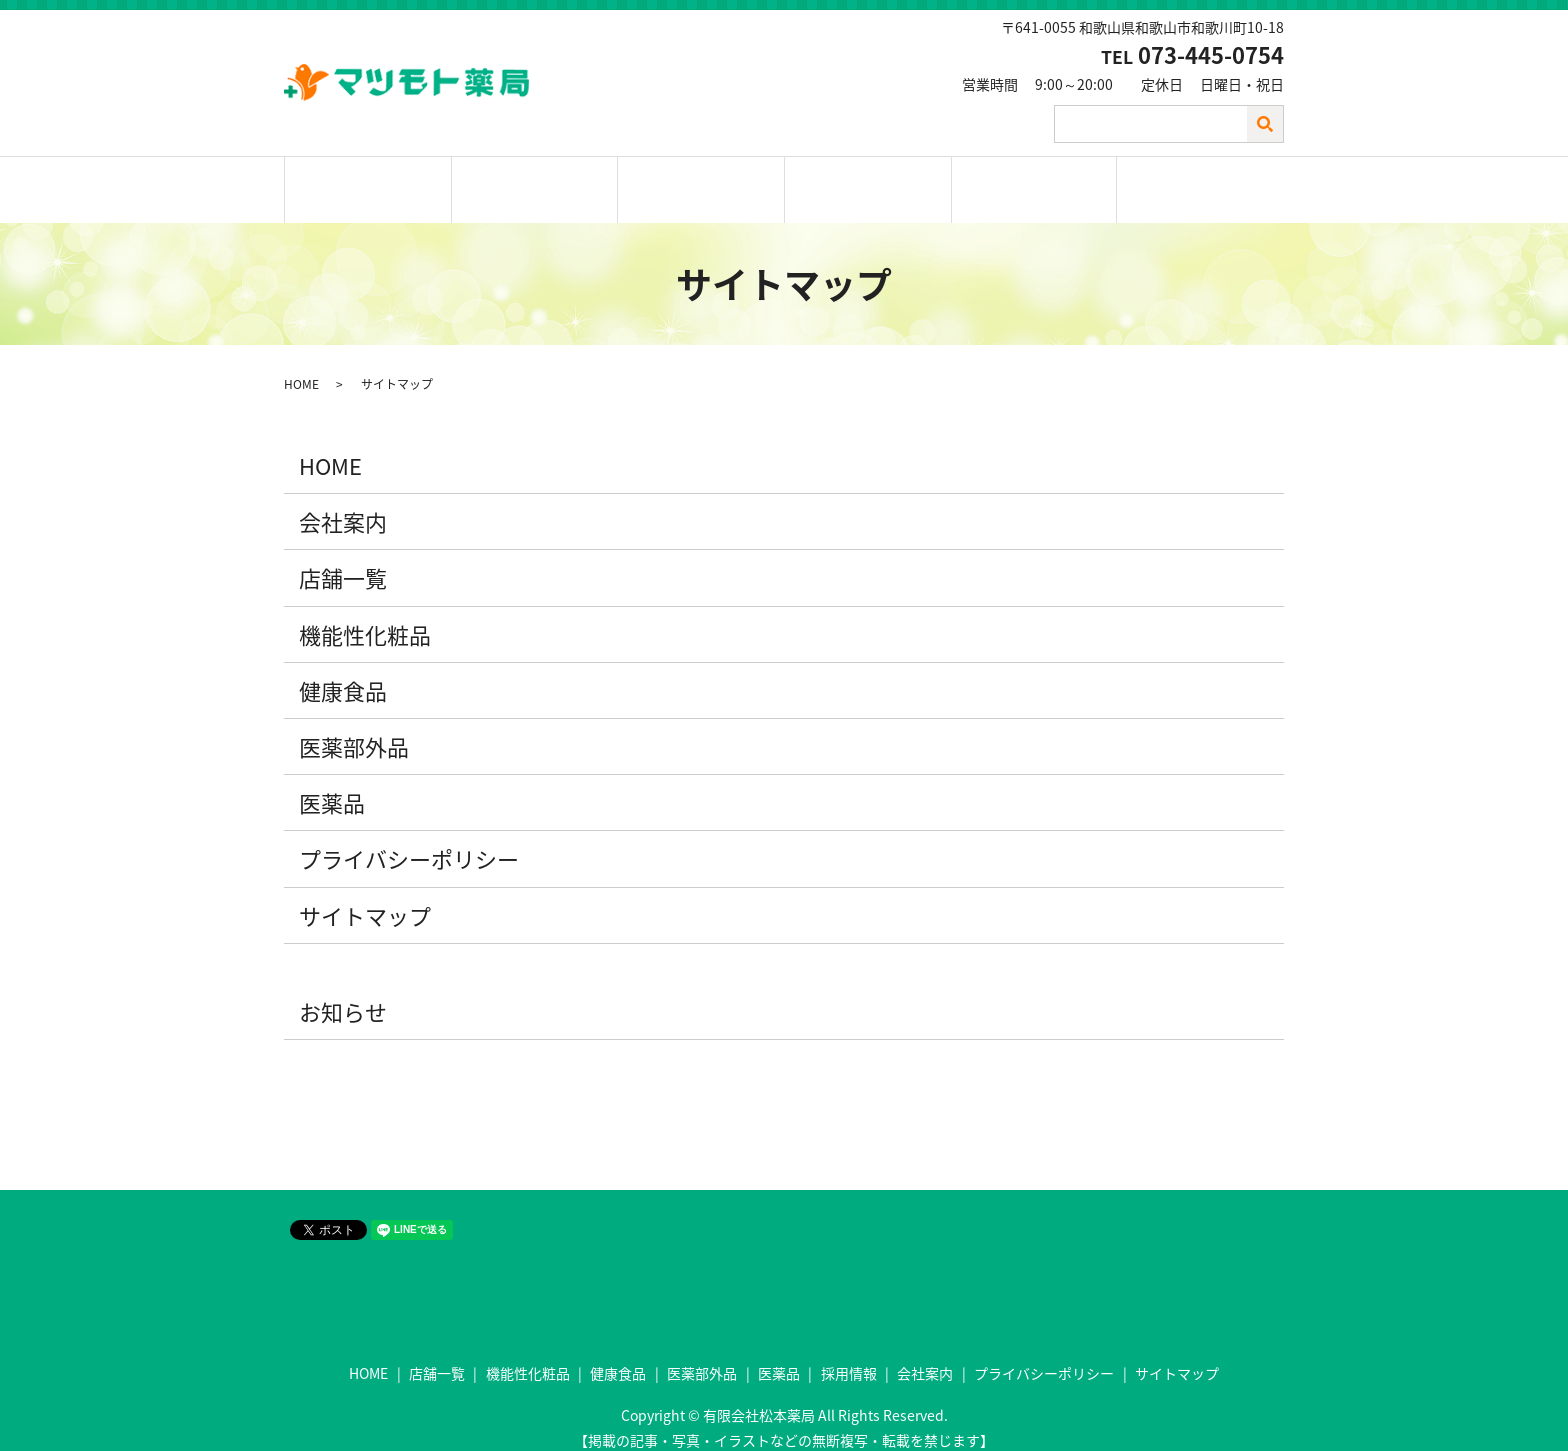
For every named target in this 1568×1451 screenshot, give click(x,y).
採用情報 (868, 182)
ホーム (368, 182)
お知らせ (343, 994)
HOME (301, 368)
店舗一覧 (535, 182)
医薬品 (332, 786)
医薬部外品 (354, 730)
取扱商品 (701, 182)
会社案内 (1034, 182)
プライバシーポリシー (409, 842)
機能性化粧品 (365, 617)
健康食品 (343, 673)
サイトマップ (365, 898)
